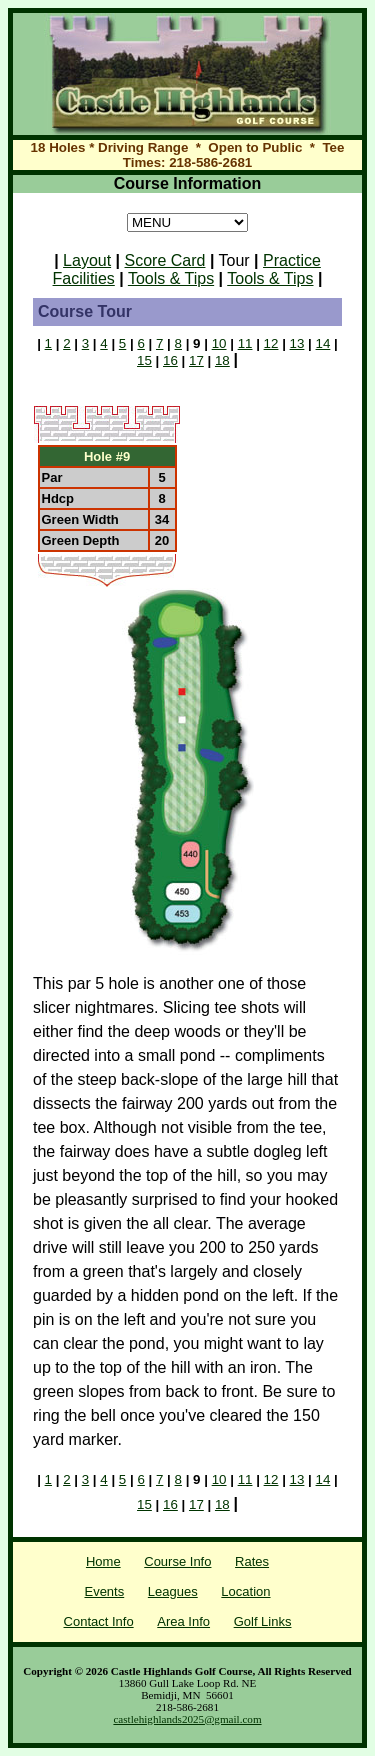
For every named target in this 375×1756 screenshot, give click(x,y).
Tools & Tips (171, 278)
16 (170, 360)
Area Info (183, 1621)
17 (196, 360)
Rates (252, 1561)
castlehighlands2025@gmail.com (187, 1719)
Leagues (173, 1591)
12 (271, 343)
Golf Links (263, 1621)
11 (245, 343)
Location (245, 1591)
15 (144, 360)
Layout (87, 260)
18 (222, 360)
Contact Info (99, 1621)
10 (219, 343)
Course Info (177, 1561)
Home (103, 1561)
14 (323, 343)
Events (104, 1591)
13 (297, 343)
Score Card (165, 260)
